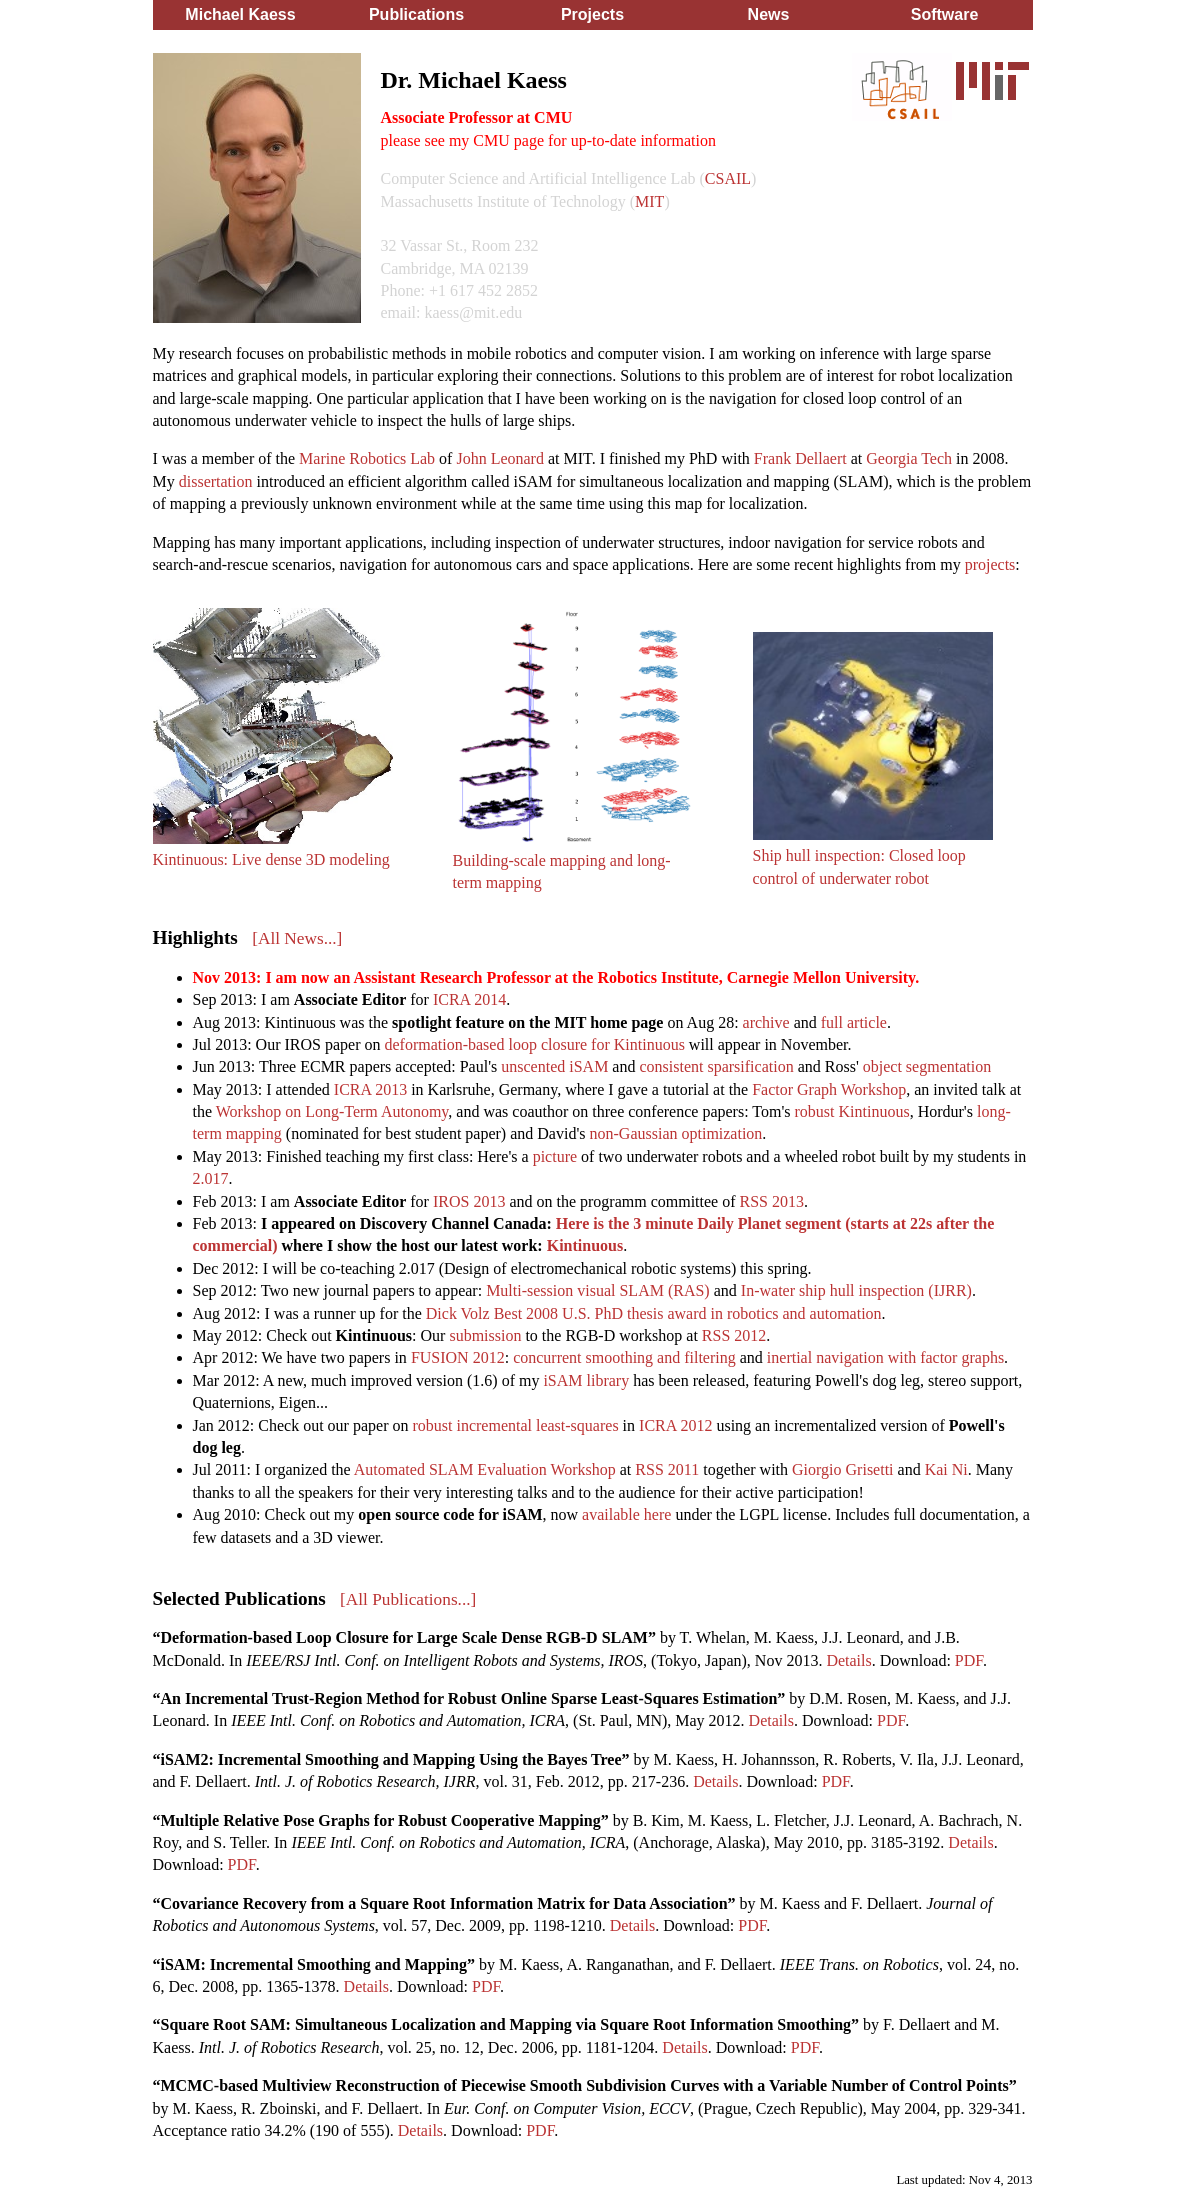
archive (766, 1022)
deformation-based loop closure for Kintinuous (534, 1044)
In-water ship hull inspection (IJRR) (856, 1290)
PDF (969, 1660)
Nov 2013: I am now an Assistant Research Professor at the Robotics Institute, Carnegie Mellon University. (556, 977)
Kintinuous (585, 1245)
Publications (416, 14)
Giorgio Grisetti (842, 1469)
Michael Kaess (240, 14)
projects (990, 564)
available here (626, 1514)
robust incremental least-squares (515, 1425)
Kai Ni (946, 1469)
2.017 (211, 1178)
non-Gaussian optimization (676, 1133)
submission (485, 1335)
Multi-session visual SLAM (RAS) (598, 1290)
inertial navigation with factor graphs (885, 1357)
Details (848, 1660)
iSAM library (586, 1380)
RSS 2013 (772, 1201)
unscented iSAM (554, 1066)
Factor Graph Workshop (829, 1089)
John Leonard (500, 458)
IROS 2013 (469, 1201)
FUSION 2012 (458, 1357)
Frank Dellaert (800, 458)
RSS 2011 (667, 1469)
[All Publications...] (408, 1599)
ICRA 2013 (370, 1089)
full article (854, 1022)
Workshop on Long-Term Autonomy (332, 1111)
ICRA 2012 (675, 1425)
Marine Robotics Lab (367, 458)
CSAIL (728, 178)
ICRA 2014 (469, 999)
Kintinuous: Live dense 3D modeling (271, 859)
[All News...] (297, 938)
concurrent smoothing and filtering (624, 1357)
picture (555, 1156)
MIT (649, 201)
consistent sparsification (716, 1066)
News (769, 14)
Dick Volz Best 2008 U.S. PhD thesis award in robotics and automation (654, 1313)
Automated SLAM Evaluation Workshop (485, 1469)
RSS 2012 (734, 1335)
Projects (592, 14)
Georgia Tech (909, 458)
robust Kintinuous (852, 1111)
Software (945, 14)
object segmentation (927, 1066)
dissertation (216, 481)
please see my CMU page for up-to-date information (548, 140)
